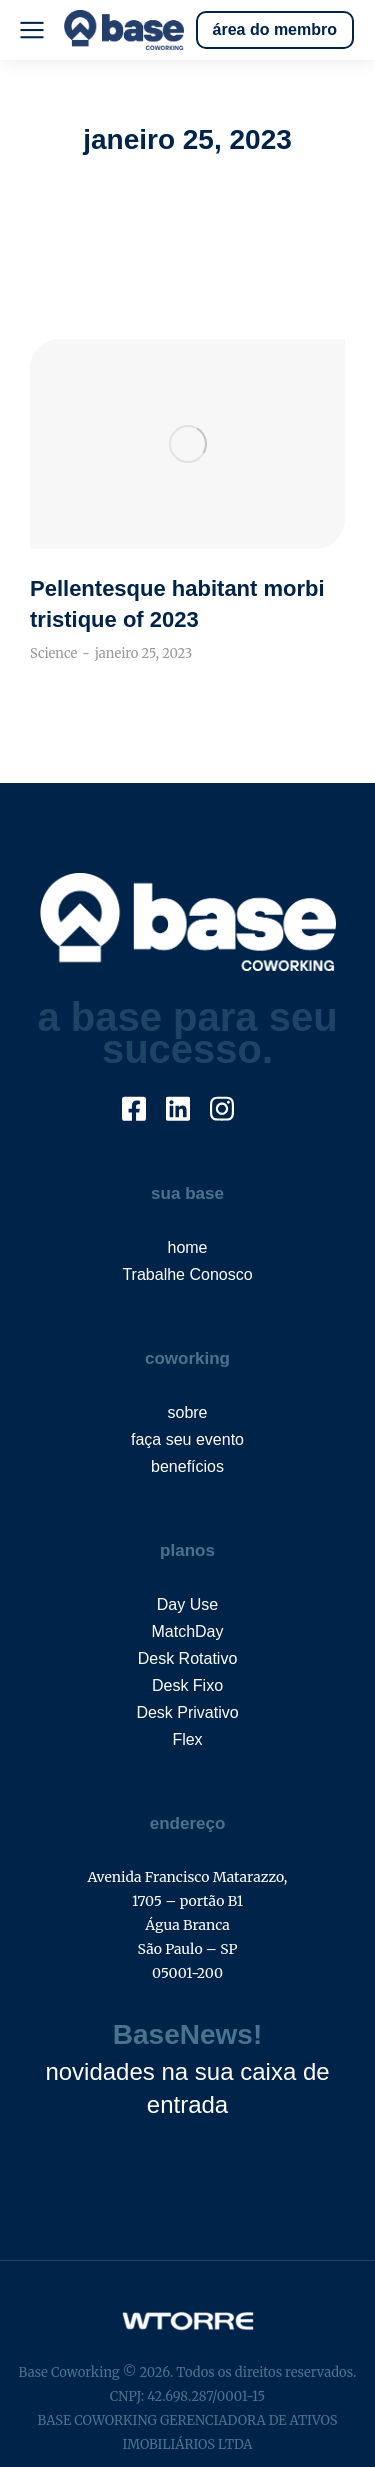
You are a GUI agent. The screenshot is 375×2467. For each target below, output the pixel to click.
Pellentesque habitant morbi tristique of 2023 (177, 604)
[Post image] (187, 444)
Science (53, 653)
